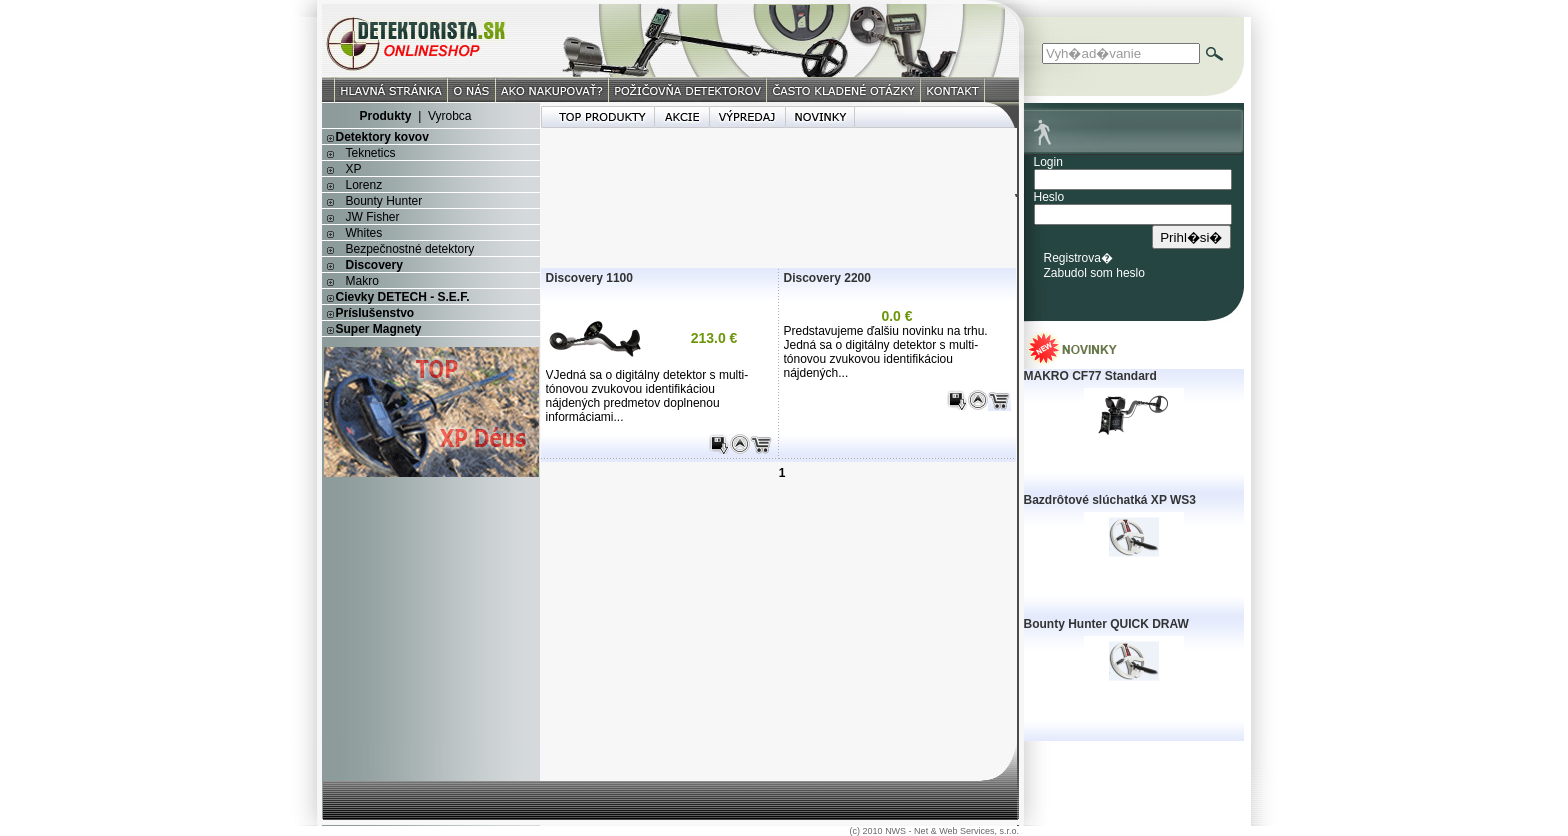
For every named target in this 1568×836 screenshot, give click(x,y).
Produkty (385, 116)
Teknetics (371, 153)
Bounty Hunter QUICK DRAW (1106, 624)
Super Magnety (379, 329)
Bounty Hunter (384, 201)
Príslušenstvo (375, 313)
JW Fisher (373, 217)
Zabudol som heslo (1094, 273)
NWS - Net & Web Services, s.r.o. (952, 831)
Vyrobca (450, 116)
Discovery (374, 265)
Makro (362, 281)
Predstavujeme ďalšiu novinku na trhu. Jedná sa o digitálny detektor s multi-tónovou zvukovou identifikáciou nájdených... (886, 352)
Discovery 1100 (589, 278)
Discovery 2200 (827, 278)
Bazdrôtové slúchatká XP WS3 (1110, 500)
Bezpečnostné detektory (410, 249)
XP (354, 169)
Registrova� (1078, 258)
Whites (364, 233)
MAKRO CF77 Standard (1090, 376)
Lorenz (364, 185)
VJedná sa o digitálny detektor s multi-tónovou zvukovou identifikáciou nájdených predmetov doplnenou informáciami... (647, 396)
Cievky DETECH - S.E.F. (403, 297)
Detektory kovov (382, 137)
